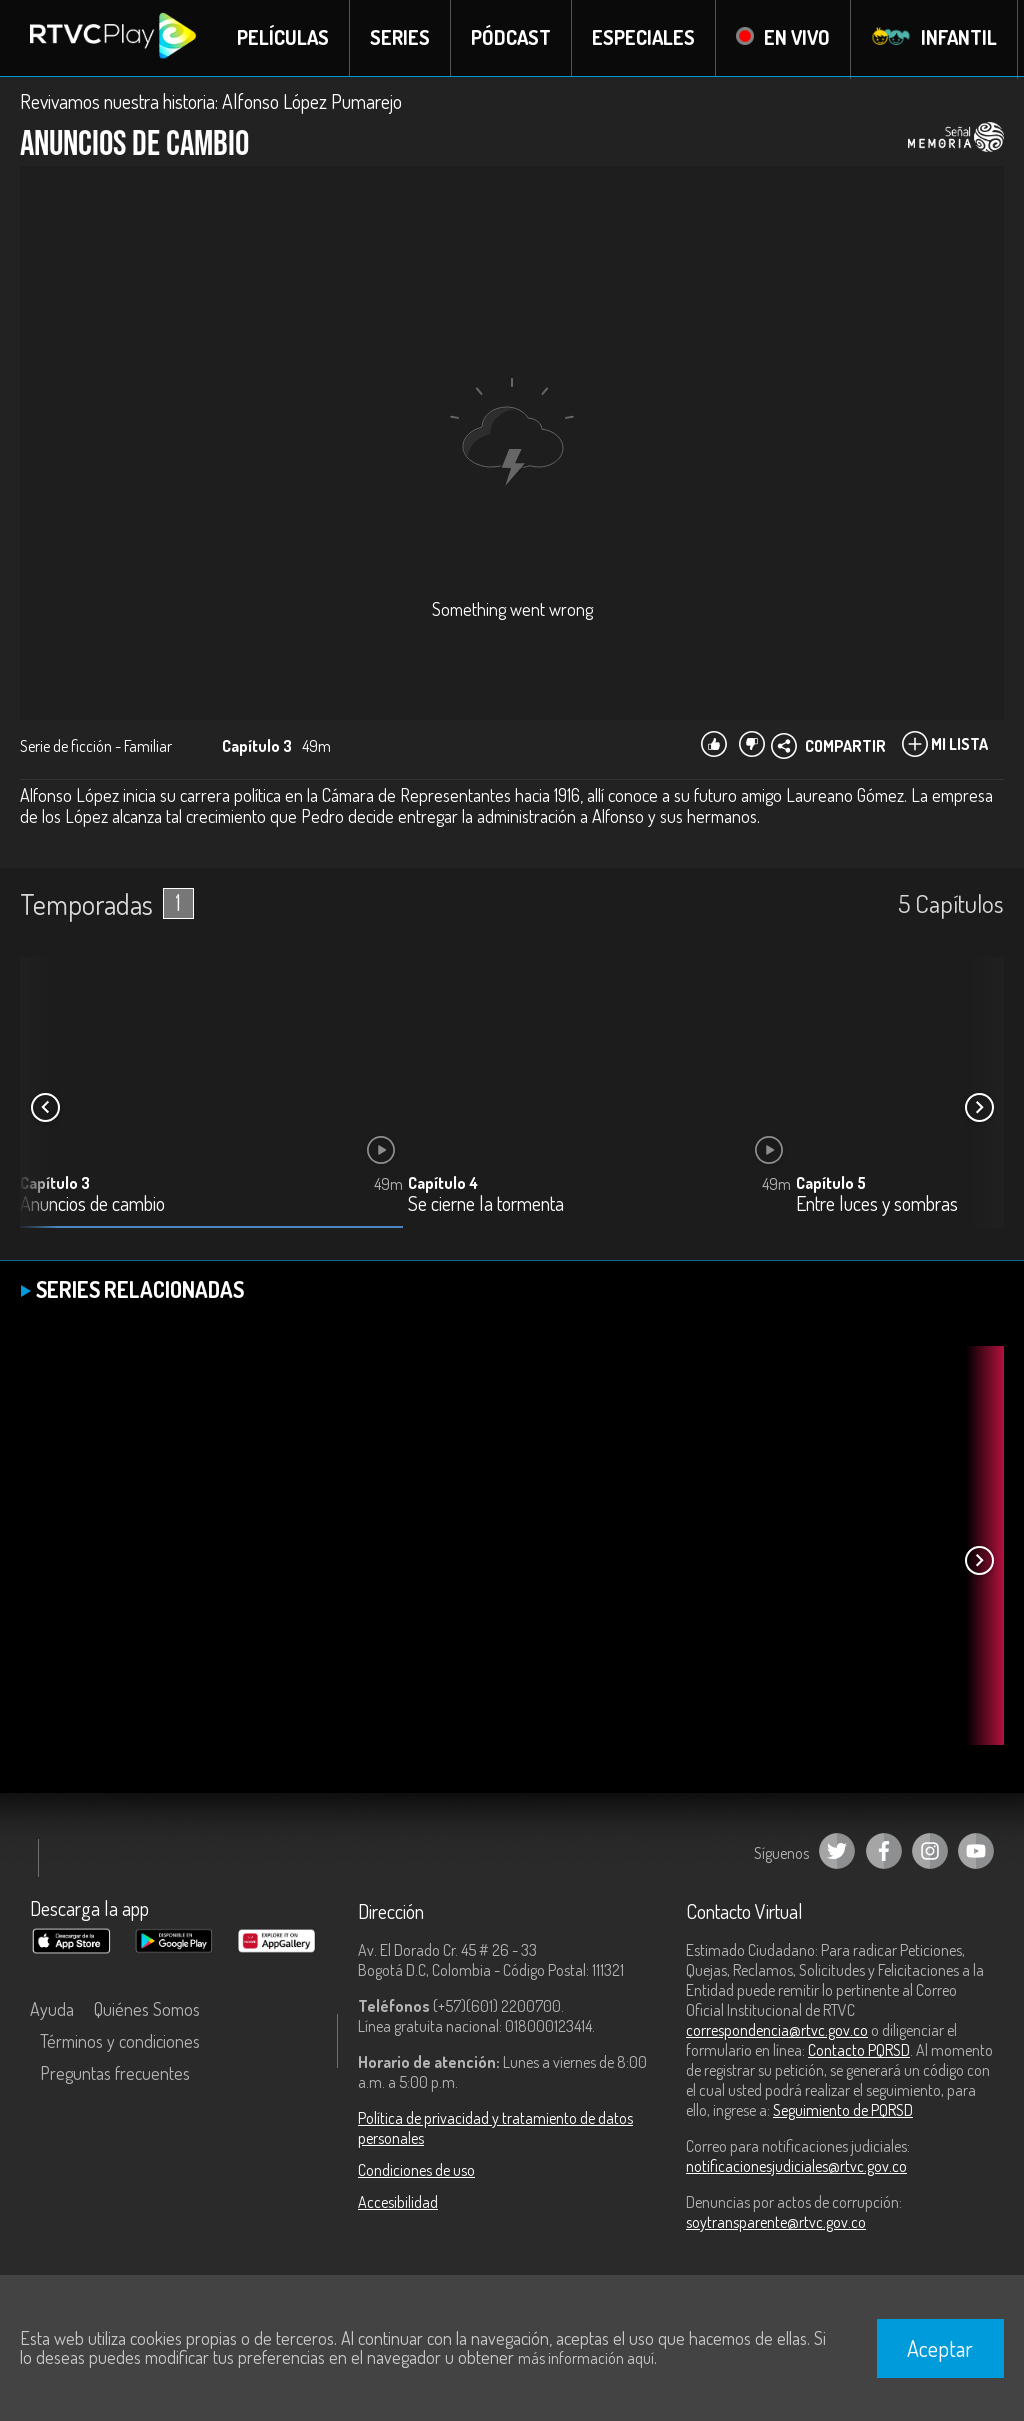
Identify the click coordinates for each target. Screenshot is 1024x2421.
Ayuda (52, 2010)
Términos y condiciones (120, 2042)
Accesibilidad (398, 2203)
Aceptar (940, 2348)
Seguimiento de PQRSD (843, 2111)
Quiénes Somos (147, 2010)
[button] (979, 1109)
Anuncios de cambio (92, 1205)
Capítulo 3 (55, 1184)
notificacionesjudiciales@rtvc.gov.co (796, 2167)
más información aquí (586, 2358)
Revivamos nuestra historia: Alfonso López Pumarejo (211, 102)
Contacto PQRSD (859, 2051)
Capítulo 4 (443, 1184)
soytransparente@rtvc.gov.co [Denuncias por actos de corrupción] (776, 2223)
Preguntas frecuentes (115, 2074)
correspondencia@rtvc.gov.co (777, 2031)
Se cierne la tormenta (486, 1205)
